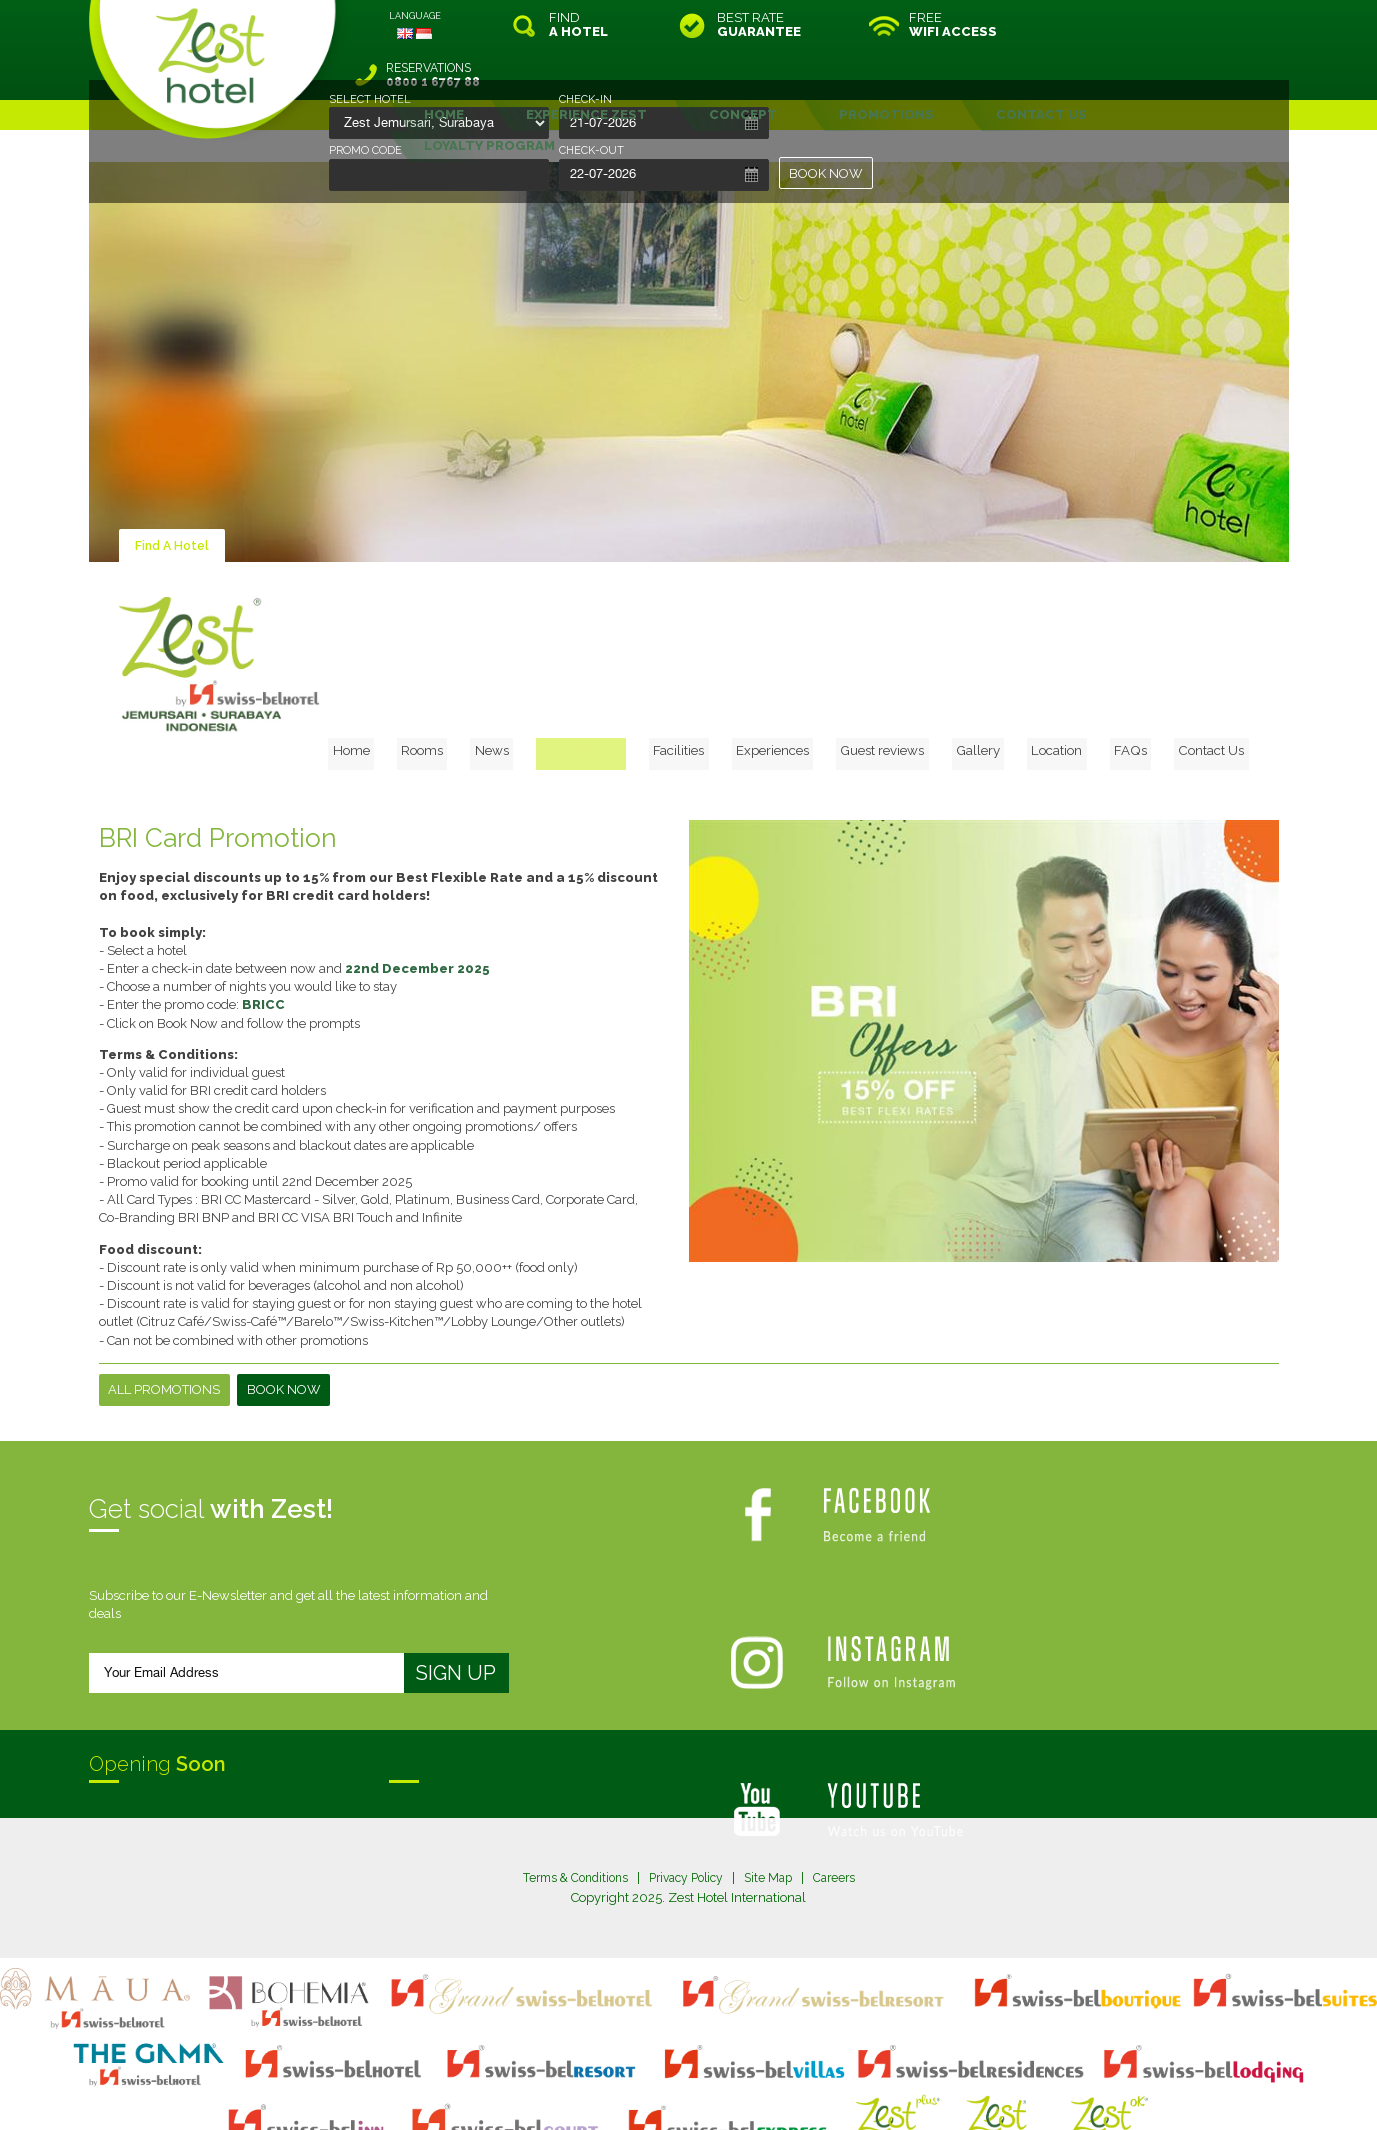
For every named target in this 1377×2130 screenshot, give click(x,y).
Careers (844, 1795)
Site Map (775, 1795)
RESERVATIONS (1152, 25)
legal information (698, 2073)
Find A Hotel (174, 495)
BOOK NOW (827, 173)
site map (622, 2073)
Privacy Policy (687, 1795)
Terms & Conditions (568, 1795)
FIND (578, 25)
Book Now (285, 1307)
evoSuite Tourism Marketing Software (625, 2091)
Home (450, 555)
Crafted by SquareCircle (803, 2091)
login (765, 2073)
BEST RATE (759, 25)
